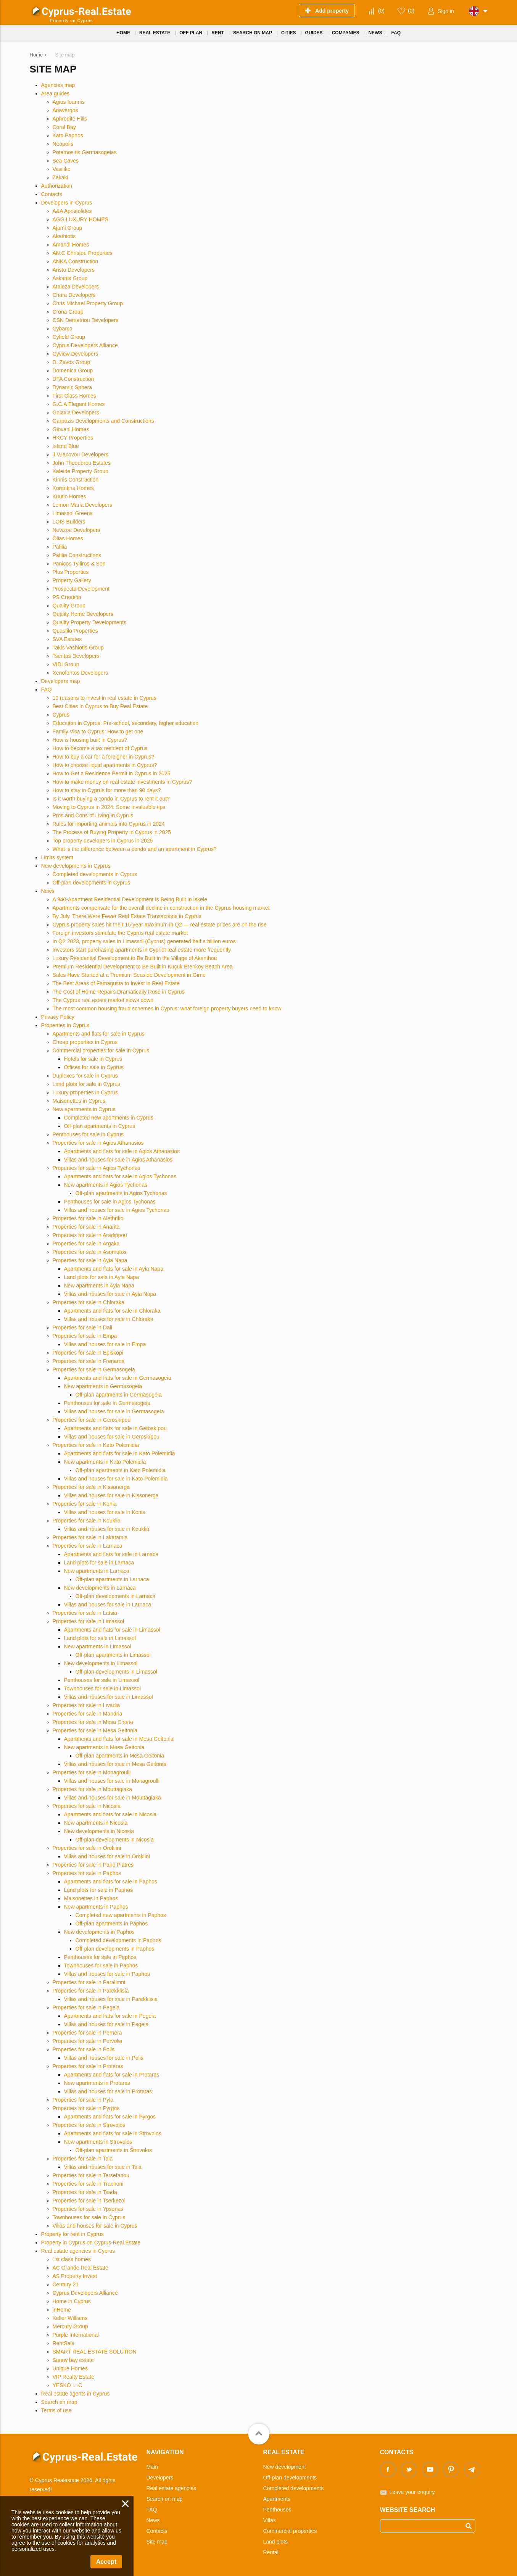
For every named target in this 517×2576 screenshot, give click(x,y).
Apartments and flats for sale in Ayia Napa (113, 1269)
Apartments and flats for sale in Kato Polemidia (119, 1453)
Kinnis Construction (76, 480)
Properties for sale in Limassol (88, 1621)
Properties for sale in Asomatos (90, 1252)
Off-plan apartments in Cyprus (99, 1126)
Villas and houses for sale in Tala (103, 2167)
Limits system (57, 857)
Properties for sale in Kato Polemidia (96, 1445)
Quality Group (69, 606)
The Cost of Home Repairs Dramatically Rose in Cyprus (119, 992)
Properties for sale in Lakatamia (90, 1537)
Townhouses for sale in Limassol (102, 1688)
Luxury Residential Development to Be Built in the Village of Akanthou (135, 958)
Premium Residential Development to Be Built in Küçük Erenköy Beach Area (143, 966)
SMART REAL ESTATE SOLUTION (95, 2352)
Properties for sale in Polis (84, 2049)
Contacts (51, 194)
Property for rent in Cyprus (72, 2234)
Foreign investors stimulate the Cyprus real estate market (120, 933)
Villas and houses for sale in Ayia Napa (110, 1294)
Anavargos (65, 110)
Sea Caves (66, 161)
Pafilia (60, 547)
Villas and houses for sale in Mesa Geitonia (115, 1764)
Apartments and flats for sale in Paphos (110, 1881)
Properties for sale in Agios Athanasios (98, 1143)
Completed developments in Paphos (118, 1940)
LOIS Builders (69, 522)
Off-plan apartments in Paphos (112, 1923)
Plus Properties (71, 572)
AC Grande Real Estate (80, 2268)
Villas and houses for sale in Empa (105, 1344)
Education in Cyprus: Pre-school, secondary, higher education (126, 723)
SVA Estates (67, 639)
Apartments (277, 2499)
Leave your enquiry (412, 2492)
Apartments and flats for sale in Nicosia (110, 1814)
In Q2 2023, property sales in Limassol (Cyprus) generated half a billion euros (144, 941)
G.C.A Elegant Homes (79, 404)
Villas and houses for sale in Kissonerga (111, 1495)
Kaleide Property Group (80, 471)
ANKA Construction (75, 261)
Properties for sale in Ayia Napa (90, 1260)
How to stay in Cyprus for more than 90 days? (107, 790)
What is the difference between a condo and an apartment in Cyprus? (135, 849)
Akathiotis (64, 236)
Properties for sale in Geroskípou (92, 1420)
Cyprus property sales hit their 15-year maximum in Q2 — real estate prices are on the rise (160, 924)
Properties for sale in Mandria (87, 1714)
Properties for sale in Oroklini (87, 1848)
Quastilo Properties (75, 631)
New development (284, 2467)
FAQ (46, 689)
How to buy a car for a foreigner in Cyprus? (104, 757)
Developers (160, 2478)
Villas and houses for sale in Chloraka (108, 1319)
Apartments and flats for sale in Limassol (112, 1630)
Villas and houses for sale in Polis (103, 2058)
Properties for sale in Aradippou (90, 1235)
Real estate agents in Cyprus (75, 2394)
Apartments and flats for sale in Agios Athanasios (122, 1151)
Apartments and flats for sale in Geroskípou (115, 1428)
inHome (62, 2310)
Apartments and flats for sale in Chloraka (112, 1311)
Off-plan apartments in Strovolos (114, 2150)
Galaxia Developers (76, 412)
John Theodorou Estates (82, 463)
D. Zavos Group (71, 362)
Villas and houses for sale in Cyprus (95, 2226)
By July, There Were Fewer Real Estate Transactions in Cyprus (127, 916)
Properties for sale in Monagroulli (92, 1772)
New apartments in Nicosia (96, 1823)
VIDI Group (66, 664)
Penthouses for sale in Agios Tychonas (110, 1202)
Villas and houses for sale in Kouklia (107, 1529)
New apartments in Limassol (97, 1646)
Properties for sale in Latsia (85, 1613)
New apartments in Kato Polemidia (105, 1462)
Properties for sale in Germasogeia (94, 1369)
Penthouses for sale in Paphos (100, 1957)
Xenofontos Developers (80, 673)
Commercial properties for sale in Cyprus (101, 1050)
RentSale (64, 2343)
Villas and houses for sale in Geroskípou (111, 1437)
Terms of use (56, 2410)
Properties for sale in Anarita (86, 1227)
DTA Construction (73, 379)
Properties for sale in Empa (85, 1336)
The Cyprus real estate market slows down (103, 1000)
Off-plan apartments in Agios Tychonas (121, 1193)
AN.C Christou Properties (83, 253)
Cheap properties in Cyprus (85, 1042)
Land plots (275, 2542)
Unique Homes (70, 2368)
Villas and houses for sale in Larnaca (107, 1604)
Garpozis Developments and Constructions (103, 421)
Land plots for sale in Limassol (100, 1638)
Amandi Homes (71, 245)
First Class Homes (74, 396)
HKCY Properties (73, 438)
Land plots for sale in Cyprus (86, 1084)
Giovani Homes (71, 429)
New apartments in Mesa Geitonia (104, 1747)
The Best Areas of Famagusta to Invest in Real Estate (116, 983)
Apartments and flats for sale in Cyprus (99, 1034)
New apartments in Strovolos (98, 2142)
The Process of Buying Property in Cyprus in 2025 (112, 832)
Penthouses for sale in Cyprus (88, 1134)
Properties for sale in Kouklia (87, 1521)
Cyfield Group (69, 337)
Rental (271, 2552)
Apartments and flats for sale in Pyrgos (110, 2117)
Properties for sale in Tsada (85, 2192)
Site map (157, 2542)
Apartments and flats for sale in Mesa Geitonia (119, 1739)
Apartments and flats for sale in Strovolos (112, 2133)
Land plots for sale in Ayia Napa (101, 1277)
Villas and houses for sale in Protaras (108, 2091)
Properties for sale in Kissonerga (91, 1487)
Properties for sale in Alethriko (88, 1218)
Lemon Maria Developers (82, 505)
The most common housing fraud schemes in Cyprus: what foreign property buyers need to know (167, 1008)
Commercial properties (290, 2531)
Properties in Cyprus (65, 1025)
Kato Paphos (68, 135)
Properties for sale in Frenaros (88, 1361)
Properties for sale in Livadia (86, 1705)
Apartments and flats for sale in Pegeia (110, 2016)
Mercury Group (70, 2326)
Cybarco (62, 328)
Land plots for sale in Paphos (98, 1890)
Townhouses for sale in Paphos (101, 1965)
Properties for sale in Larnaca (87, 1546)
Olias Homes (68, 538)
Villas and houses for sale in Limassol (108, 1697)
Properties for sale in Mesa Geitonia (95, 1730)
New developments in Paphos (99, 1932)
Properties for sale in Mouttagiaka (92, 1789)
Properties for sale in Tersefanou (91, 2175)
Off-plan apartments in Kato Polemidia (121, 1470)
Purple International (76, 2335)
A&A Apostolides (72, 211)
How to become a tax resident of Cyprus (100, 748)
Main (152, 2467)
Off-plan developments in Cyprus (91, 883)
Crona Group (68, 312)
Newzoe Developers (76, 530)
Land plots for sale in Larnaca (99, 1562)
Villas (269, 2520)
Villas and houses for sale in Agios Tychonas (116, 1210)
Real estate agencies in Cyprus (78, 2251)
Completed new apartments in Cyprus (108, 1118)
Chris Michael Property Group (88, 303)
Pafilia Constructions (77, 555)
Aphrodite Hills (70, 119)
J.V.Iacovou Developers (81, 454)
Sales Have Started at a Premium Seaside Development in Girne (129, 975)
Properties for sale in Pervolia (87, 2041)
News (48, 891)
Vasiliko (62, 169)
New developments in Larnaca (100, 1588)
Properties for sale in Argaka (86, 1243)
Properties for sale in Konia (85, 1504)
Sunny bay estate (73, 2360)
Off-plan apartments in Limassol (113, 1655)
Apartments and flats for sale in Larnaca (111, 1554)
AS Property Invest (75, 2276)
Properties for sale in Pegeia (86, 2007)
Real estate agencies (171, 2488)
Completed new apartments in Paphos (121, 1915)
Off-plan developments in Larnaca (116, 1596)
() (381, 11)
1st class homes (72, 2259)
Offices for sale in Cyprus (94, 1067)
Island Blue (66, 446)
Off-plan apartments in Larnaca (112, 1579)
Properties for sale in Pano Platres (93, 1865)
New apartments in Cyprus (84, 1109)
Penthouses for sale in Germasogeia (107, 1403)
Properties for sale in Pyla (83, 2100)
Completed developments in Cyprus (95, 874)
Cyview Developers (75, 354)
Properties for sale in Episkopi (88, 1353)
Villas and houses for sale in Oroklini (107, 1856)
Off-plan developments (290, 2478)
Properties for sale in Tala (83, 2159)
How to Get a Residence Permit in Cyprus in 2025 (112, 773)
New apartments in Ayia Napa (99, 1285)
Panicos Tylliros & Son (79, 564)
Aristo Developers (74, 270)
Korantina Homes (73, 488)
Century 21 (66, 2284)
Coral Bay (64, 127)
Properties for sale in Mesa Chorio (93, 1722)
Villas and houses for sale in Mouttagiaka (112, 1798)
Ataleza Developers (76, 287)
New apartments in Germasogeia (103, 1386)
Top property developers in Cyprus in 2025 (103, 841)
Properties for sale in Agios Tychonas (96, 1168)
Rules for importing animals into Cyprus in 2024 (109, 824)
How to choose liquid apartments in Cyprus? (105, 765)
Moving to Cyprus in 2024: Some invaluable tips (109, 807)
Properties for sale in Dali (82, 1327)
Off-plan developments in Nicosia (115, 1840)
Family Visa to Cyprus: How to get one (98, 731)
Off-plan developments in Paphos (115, 1949)
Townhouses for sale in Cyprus (89, 2217)
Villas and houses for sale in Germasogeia (114, 1411)
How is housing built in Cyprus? (90, 740)
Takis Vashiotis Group (78, 647)
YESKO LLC (67, 2385)
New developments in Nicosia (99, 1831)
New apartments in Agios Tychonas (105, 1185)
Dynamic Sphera (72, 387)
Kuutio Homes (69, 496)
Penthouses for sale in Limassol (102, 1680)
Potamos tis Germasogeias (85, 152)
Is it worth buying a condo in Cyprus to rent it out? (111, 799)
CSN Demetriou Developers (86, 320)
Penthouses (277, 2510)
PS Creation (67, 597)
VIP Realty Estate (73, 2377)
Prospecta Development (81, 589)
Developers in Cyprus (66, 203)
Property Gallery (72, 580)
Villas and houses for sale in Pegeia (106, 2024)
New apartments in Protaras (97, 2083)
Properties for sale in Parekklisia (91, 1991)
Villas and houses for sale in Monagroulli (111, 1781)
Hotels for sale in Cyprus (93, 1059)
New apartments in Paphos (96, 1907)
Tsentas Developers (76, 656)
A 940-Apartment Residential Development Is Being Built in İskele (130, 899)
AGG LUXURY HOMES (81, 219)
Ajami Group (67, 228)
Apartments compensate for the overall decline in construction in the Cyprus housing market (161, 908)
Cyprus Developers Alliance (85, 345)
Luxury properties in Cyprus (85, 1092)
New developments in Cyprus (76, 866)
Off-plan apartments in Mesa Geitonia (120, 1756)
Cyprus (61, 715)
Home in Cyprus (72, 2301)
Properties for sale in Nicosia (87, 1806)
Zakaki (60, 177)
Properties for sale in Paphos (87, 1873)
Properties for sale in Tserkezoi (89, 2200)
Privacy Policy (57, 1017)
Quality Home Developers (83, 614)
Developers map (60, 681)
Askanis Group (70, 278)
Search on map (59, 2402)
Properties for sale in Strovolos (89, 2125)
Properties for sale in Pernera (87, 2033)
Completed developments (293, 2488)
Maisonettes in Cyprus (79, 1101)
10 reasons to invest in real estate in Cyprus (104, 698)
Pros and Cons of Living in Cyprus (93, 815)
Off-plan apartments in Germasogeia (119, 1395)
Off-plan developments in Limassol (117, 1672)
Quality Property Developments (90, 622)
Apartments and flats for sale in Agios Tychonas (120, 1176)
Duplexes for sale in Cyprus (85, 1076)
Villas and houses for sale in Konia (105, 1512)
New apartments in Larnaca (96, 1571)
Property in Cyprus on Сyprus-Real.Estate (91, 2242)
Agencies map (58, 85)
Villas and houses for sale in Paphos (107, 1974)
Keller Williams (70, 2318)
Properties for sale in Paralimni (89, 1982)
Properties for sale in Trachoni (88, 2184)
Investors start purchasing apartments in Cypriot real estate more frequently (142, 950)
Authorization (56, 186)
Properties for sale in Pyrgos (86, 2108)
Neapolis (63, 144)
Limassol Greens (73, 513)
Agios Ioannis (69, 102)
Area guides (55, 93)
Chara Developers (74, 295)
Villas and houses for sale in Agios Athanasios (118, 1160)
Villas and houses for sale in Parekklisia (111, 1999)
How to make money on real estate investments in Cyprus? (122, 782)
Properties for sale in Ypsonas (88, 2209)
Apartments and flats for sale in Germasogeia (117, 1378)
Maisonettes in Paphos (91, 1898)
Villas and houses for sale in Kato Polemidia (116, 1479)
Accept (106, 2561)
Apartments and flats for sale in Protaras (111, 2075)
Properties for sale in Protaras (88, 2066)
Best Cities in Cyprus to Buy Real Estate (100, 706)
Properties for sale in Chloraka (88, 1302)
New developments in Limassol (101, 1663)
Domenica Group (73, 370)
